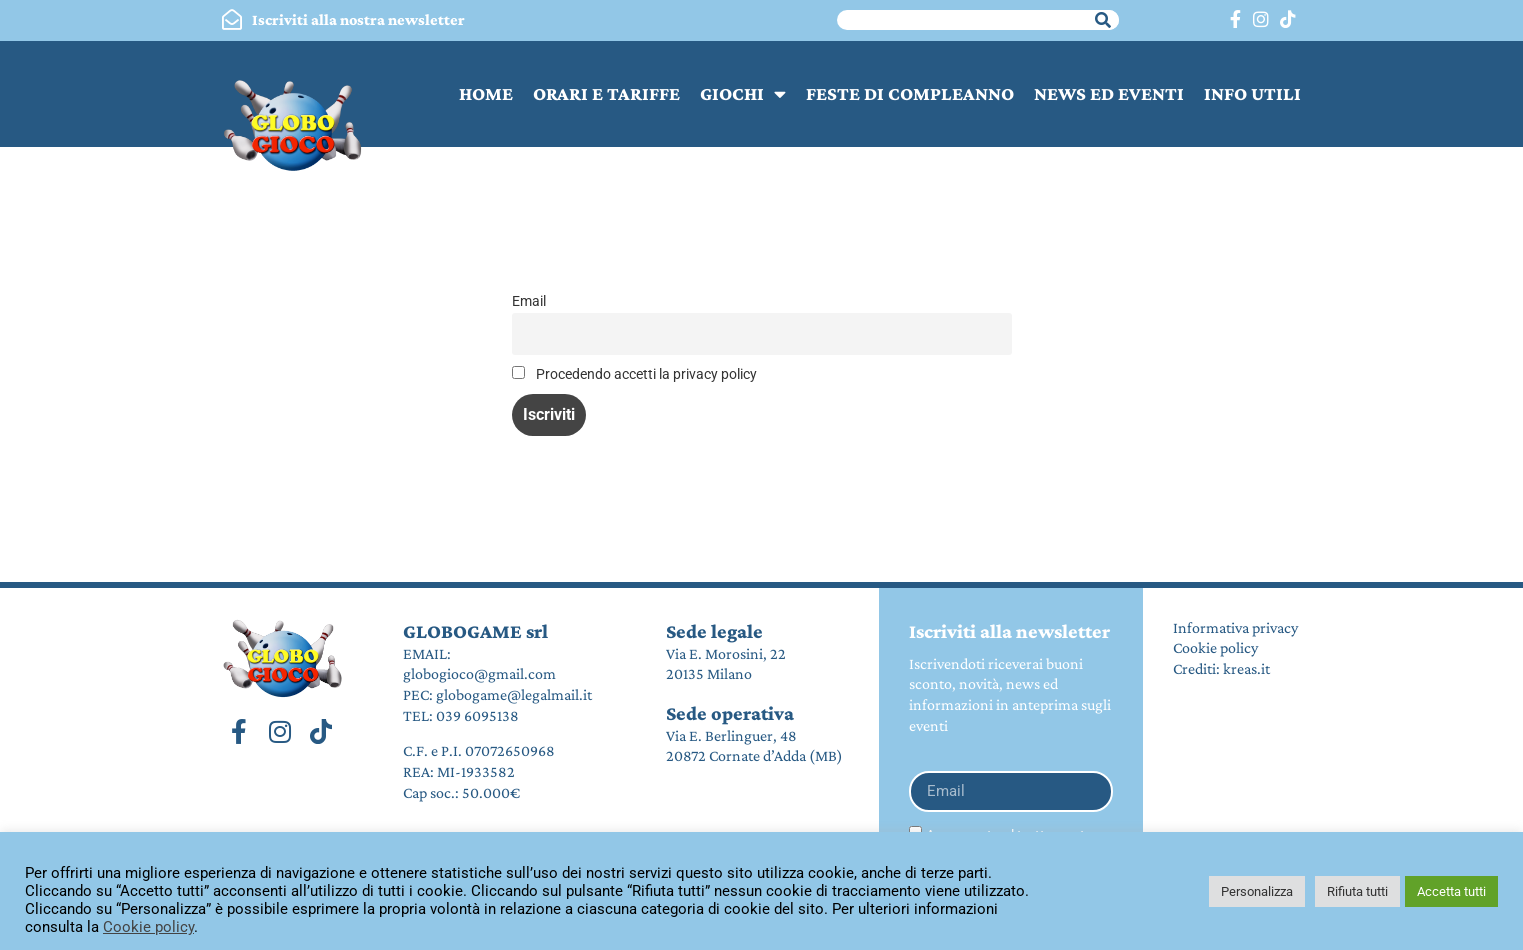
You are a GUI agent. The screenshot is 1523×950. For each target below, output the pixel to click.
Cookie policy (1215, 647)
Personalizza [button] (1257, 891)
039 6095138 (477, 715)
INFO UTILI (1252, 93)
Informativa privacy (1235, 627)
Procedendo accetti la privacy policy (634, 374)
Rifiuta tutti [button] (1357, 891)
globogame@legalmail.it (514, 694)
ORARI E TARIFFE (606, 93)
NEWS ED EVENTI (1109, 93)
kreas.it (1246, 668)
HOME (486, 93)
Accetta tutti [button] (1451, 891)
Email (529, 301)
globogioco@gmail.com (479, 673)
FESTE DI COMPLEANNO (910, 93)
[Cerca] (1103, 20)
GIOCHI (743, 93)
